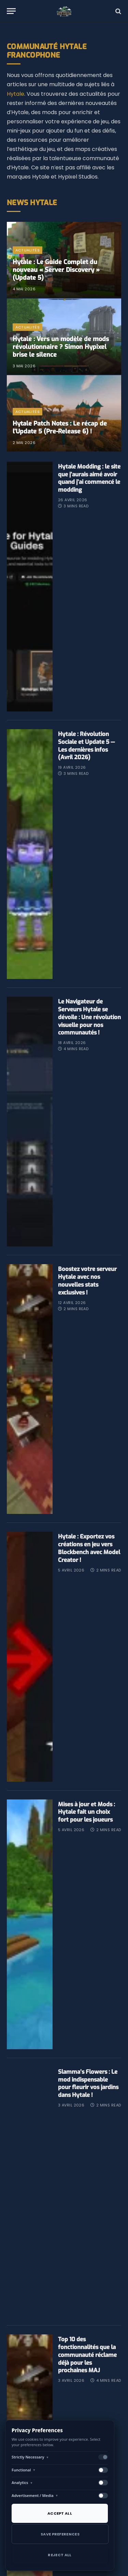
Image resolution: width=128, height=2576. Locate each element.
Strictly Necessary (30, 2456)
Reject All (59, 2555)
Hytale (15, 94)
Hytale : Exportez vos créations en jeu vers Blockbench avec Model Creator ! (89, 1579)
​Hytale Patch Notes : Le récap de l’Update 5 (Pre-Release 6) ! (60, 427)
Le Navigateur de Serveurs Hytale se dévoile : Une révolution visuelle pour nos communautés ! (89, 1032)
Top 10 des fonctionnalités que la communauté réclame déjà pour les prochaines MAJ (87, 2409)
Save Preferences (60, 2534)
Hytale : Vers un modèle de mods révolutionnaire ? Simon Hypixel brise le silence (61, 347)
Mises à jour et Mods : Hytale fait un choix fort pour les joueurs (86, 1850)
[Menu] (11, 11)
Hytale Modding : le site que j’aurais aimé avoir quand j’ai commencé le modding (89, 478)
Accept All (59, 2513)
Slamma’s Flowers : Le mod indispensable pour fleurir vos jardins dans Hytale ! (88, 2130)
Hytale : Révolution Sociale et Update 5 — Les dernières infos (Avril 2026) (86, 753)
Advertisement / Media (35, 2495)
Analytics (22, 2482)
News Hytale (32, 203)
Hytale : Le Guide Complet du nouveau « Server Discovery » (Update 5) (56, 270)
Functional (23, 2469)
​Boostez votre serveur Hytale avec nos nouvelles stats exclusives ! (87, 1304)
